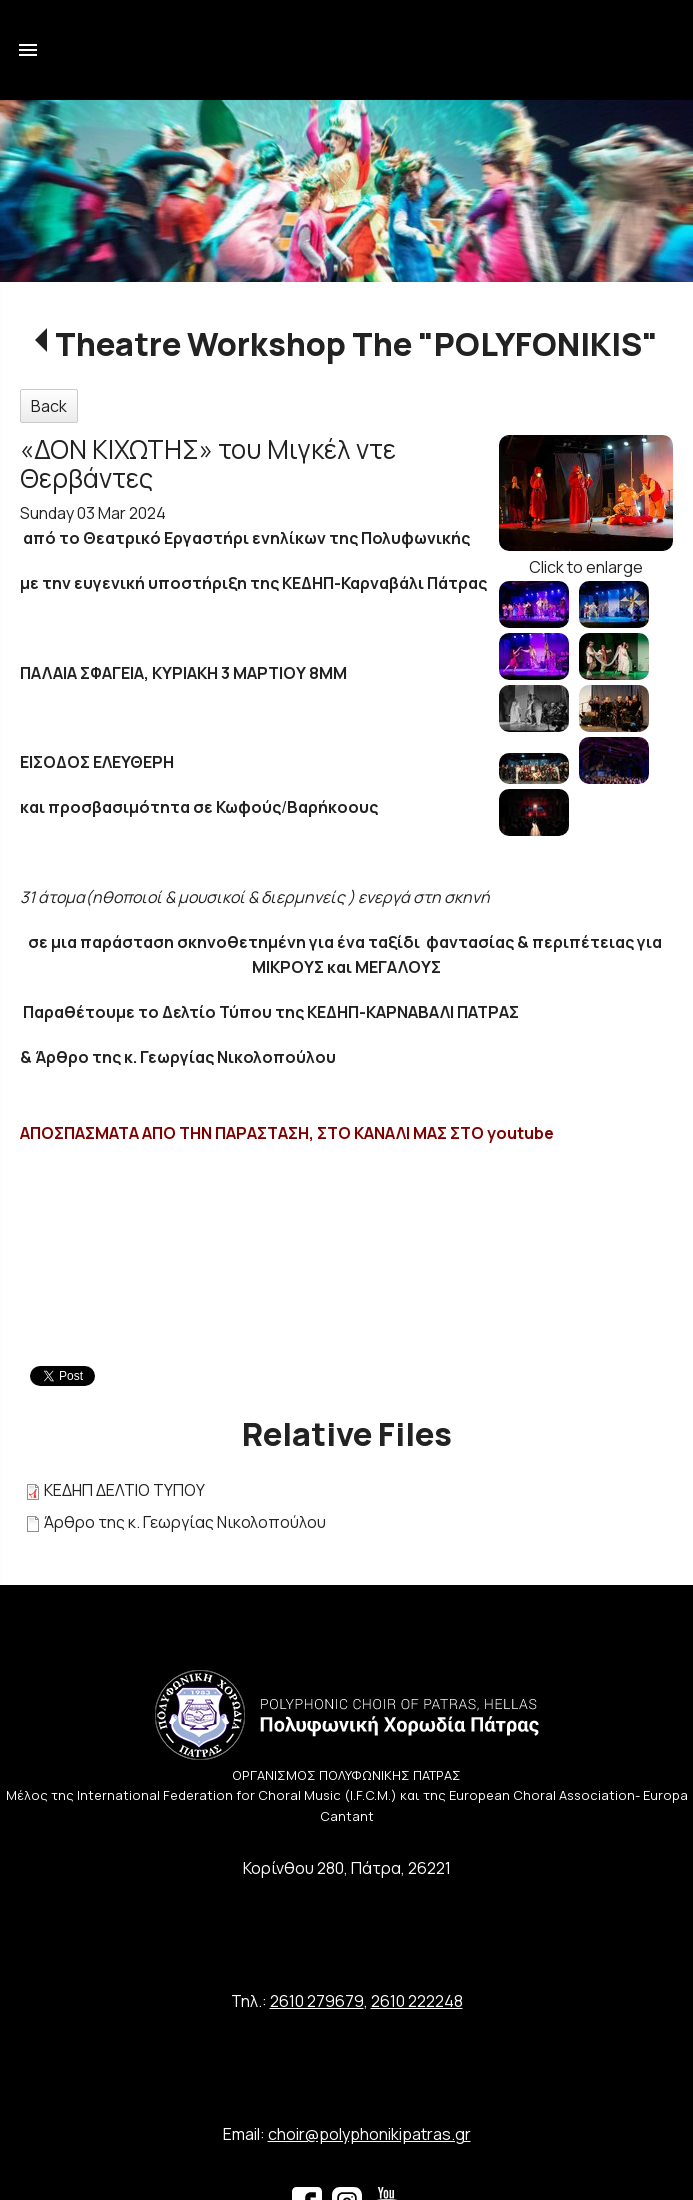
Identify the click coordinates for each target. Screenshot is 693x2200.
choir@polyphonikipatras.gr (369, 2134)
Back (49, 406)
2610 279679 (317, 2001)
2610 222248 (417, 2001)
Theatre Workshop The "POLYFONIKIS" (356, 344)
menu (28, 50)
